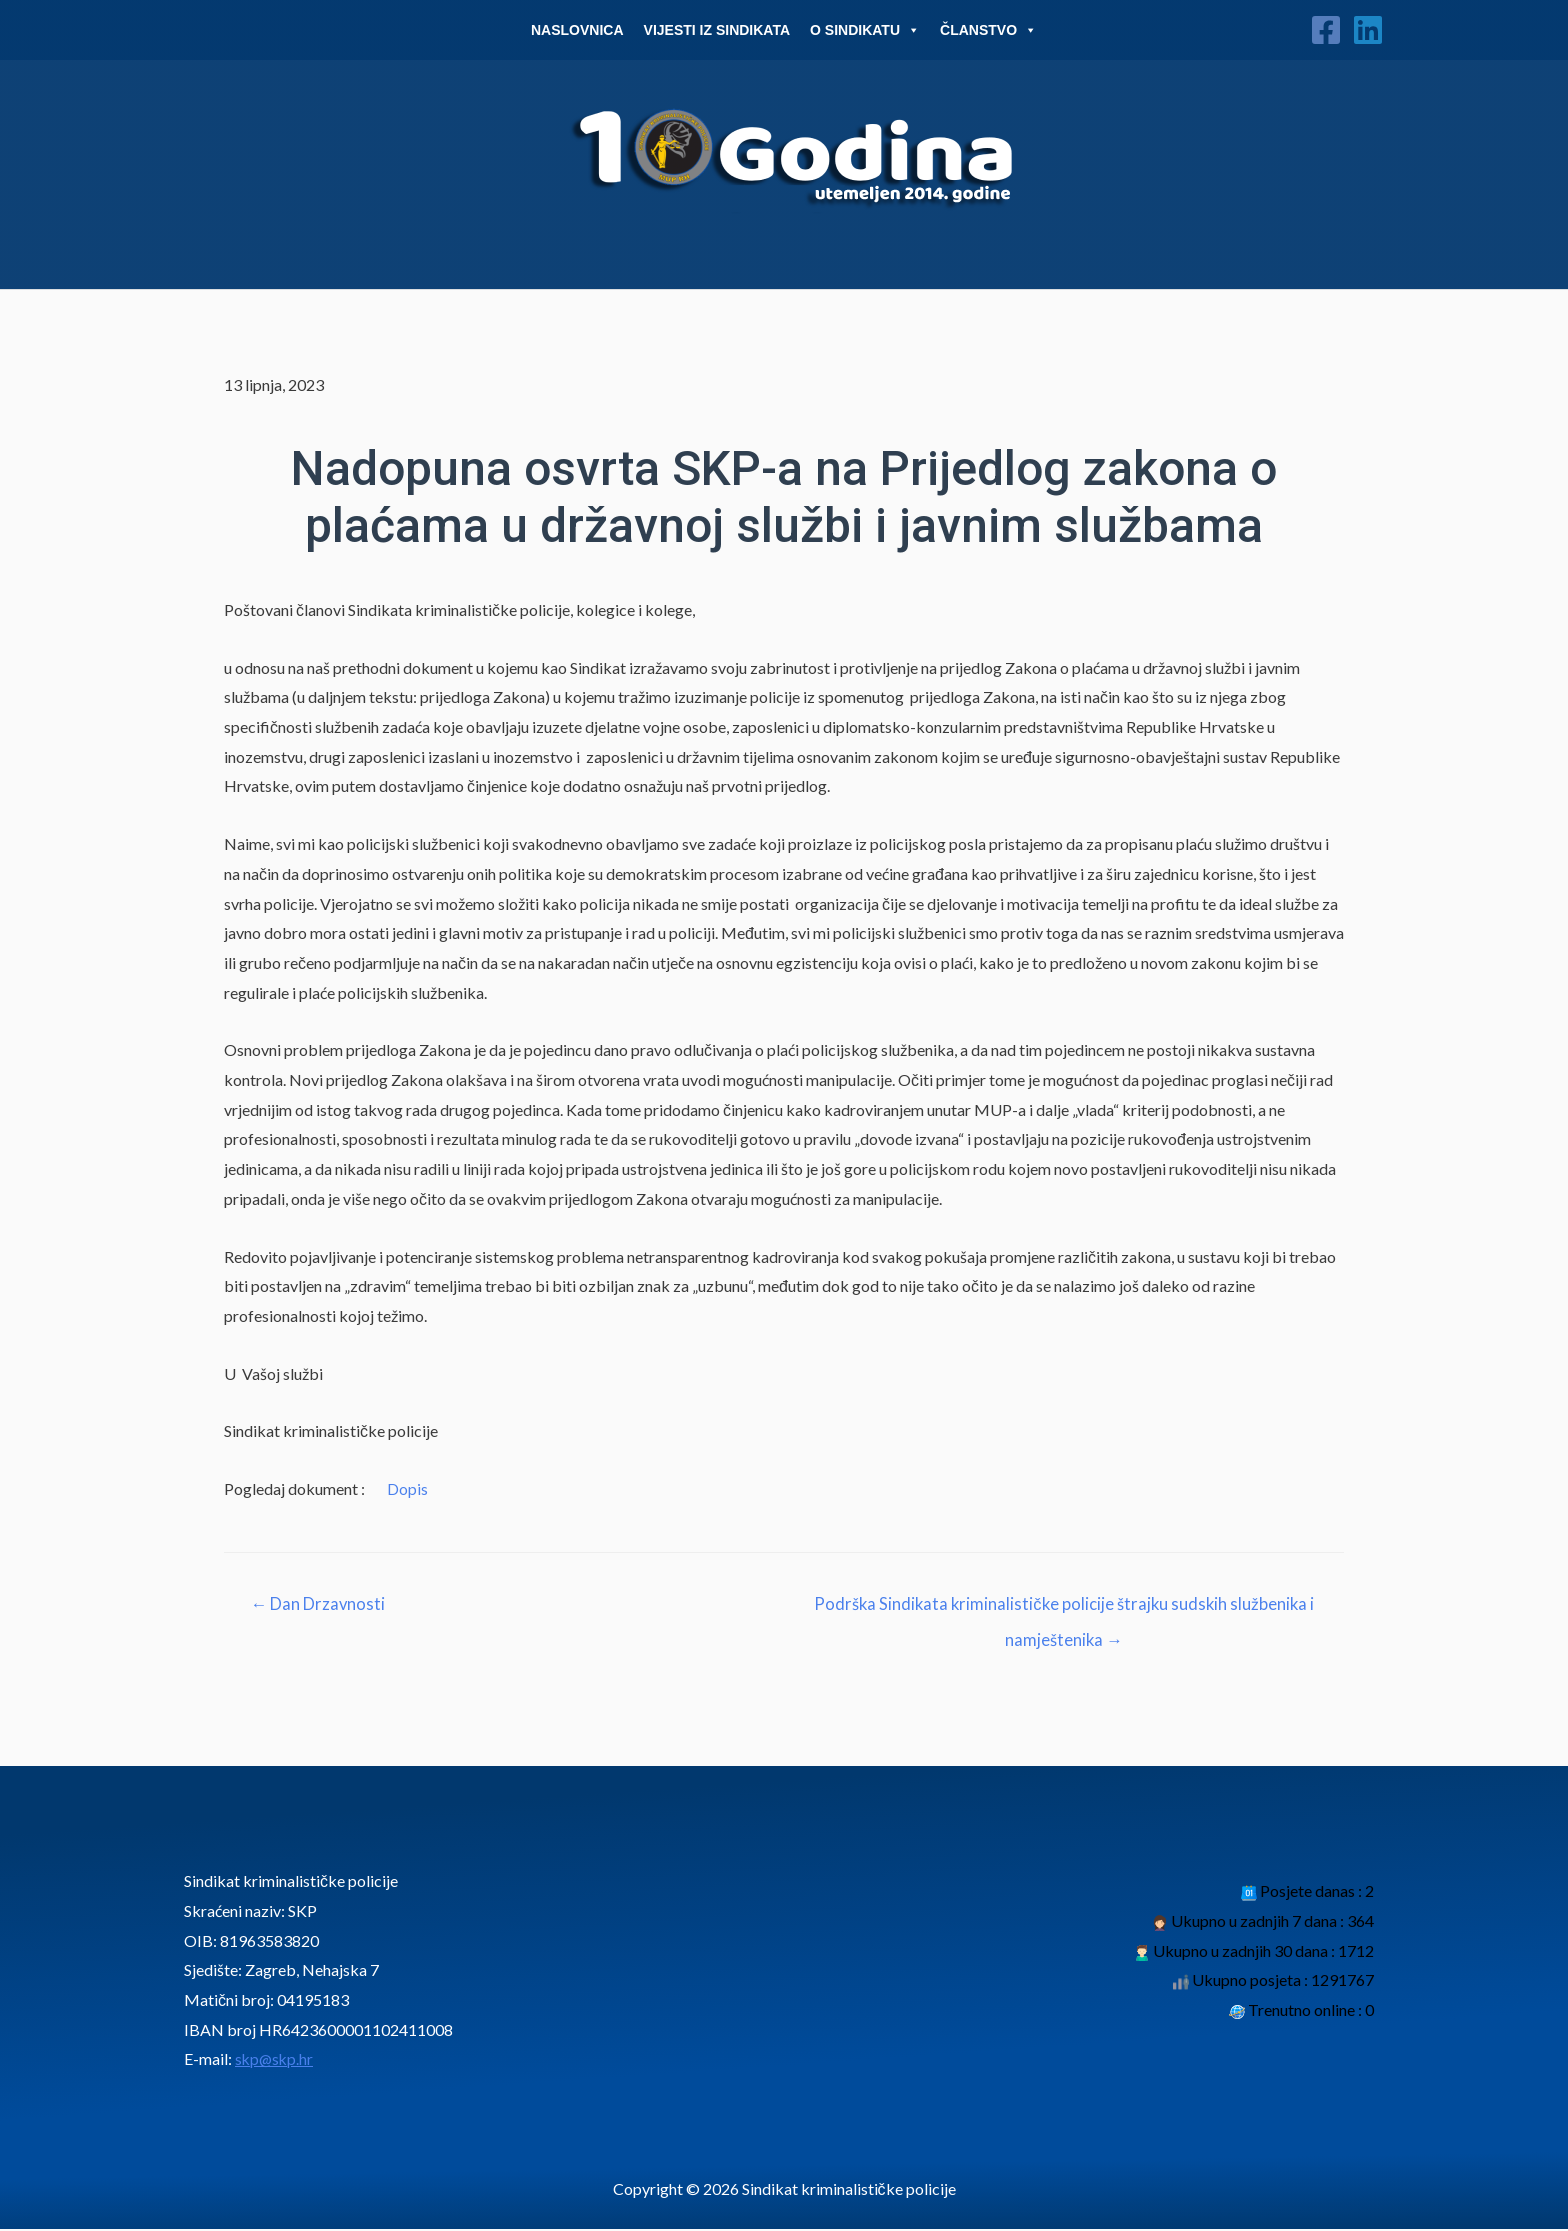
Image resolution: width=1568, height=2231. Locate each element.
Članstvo (988, 30)
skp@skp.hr (275, 2061)
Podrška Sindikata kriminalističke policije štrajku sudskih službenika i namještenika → (1064, 1610)
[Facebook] (1326, 30)
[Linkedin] (1368, 30)
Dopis (407, 1488)
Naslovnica (577, 30)
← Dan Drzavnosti (320, 1604)
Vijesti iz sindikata (717, 30)
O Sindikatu (865, 30)
